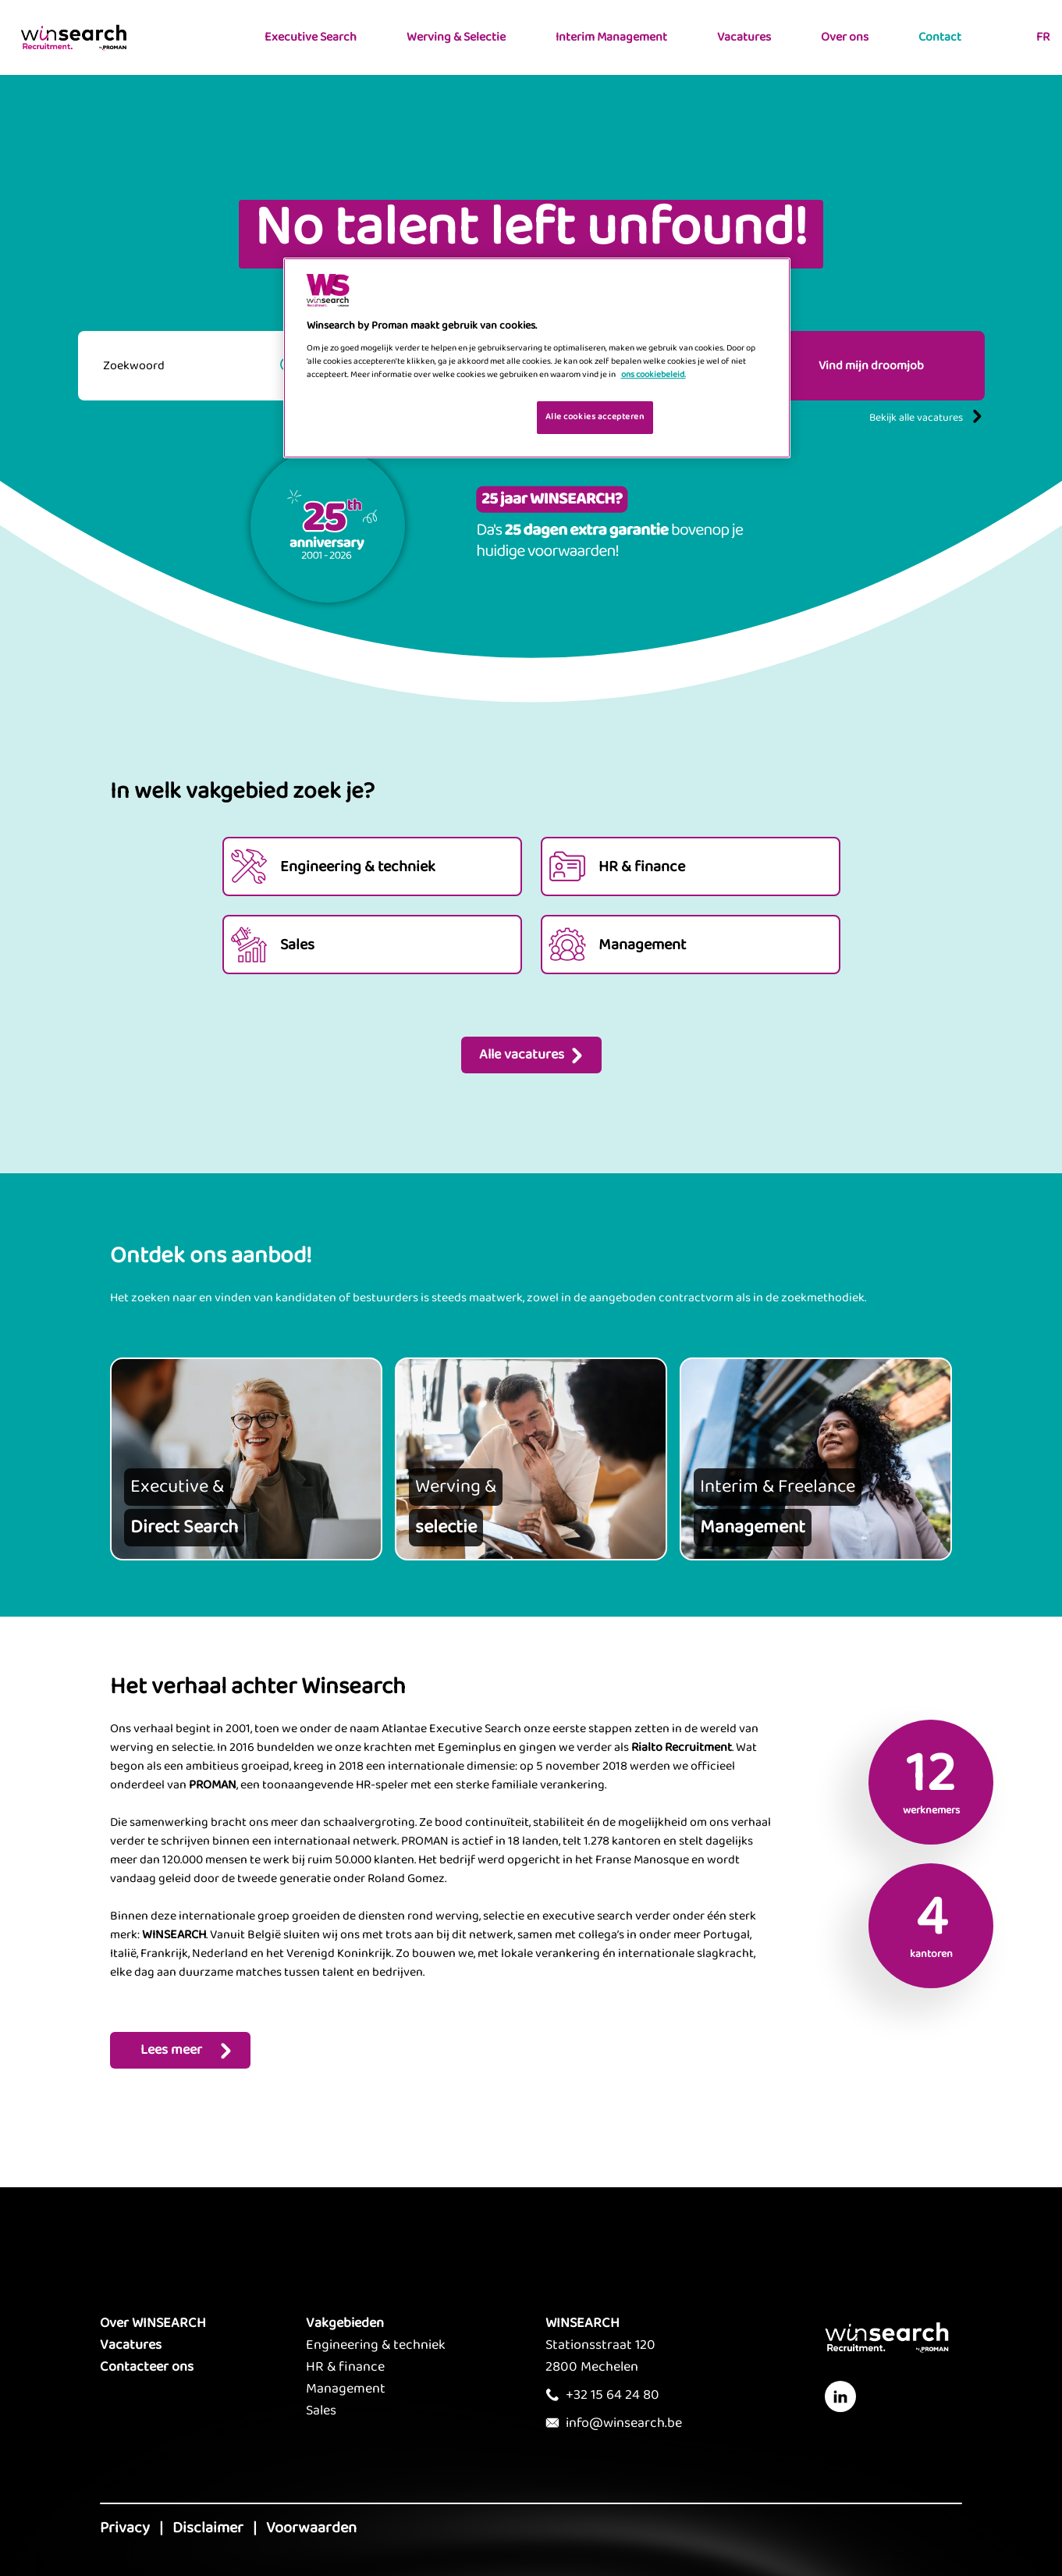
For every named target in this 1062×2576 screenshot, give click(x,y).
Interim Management (611, 37)
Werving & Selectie (456, 37)
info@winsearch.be (624, 2423)
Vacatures (744, 37)
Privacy (125, 2528)
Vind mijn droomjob (871, 365)
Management (345, 2389)
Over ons (844, 37)
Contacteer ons (147, 2367)
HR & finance (345, 2367)
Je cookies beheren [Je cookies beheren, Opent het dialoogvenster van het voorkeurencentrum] (474, 416)
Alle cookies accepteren (595, 417)
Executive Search (311, 37)
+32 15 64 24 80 (612, 2395)
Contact (939, 37)
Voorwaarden (311, 2528)
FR (1043, 37)
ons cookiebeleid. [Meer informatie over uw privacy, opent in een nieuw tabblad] (653, 375)
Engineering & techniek (376, 2345)
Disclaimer (207, 2528)
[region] (536, 358)
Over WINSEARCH (153, 2323)
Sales (321, 2410)
